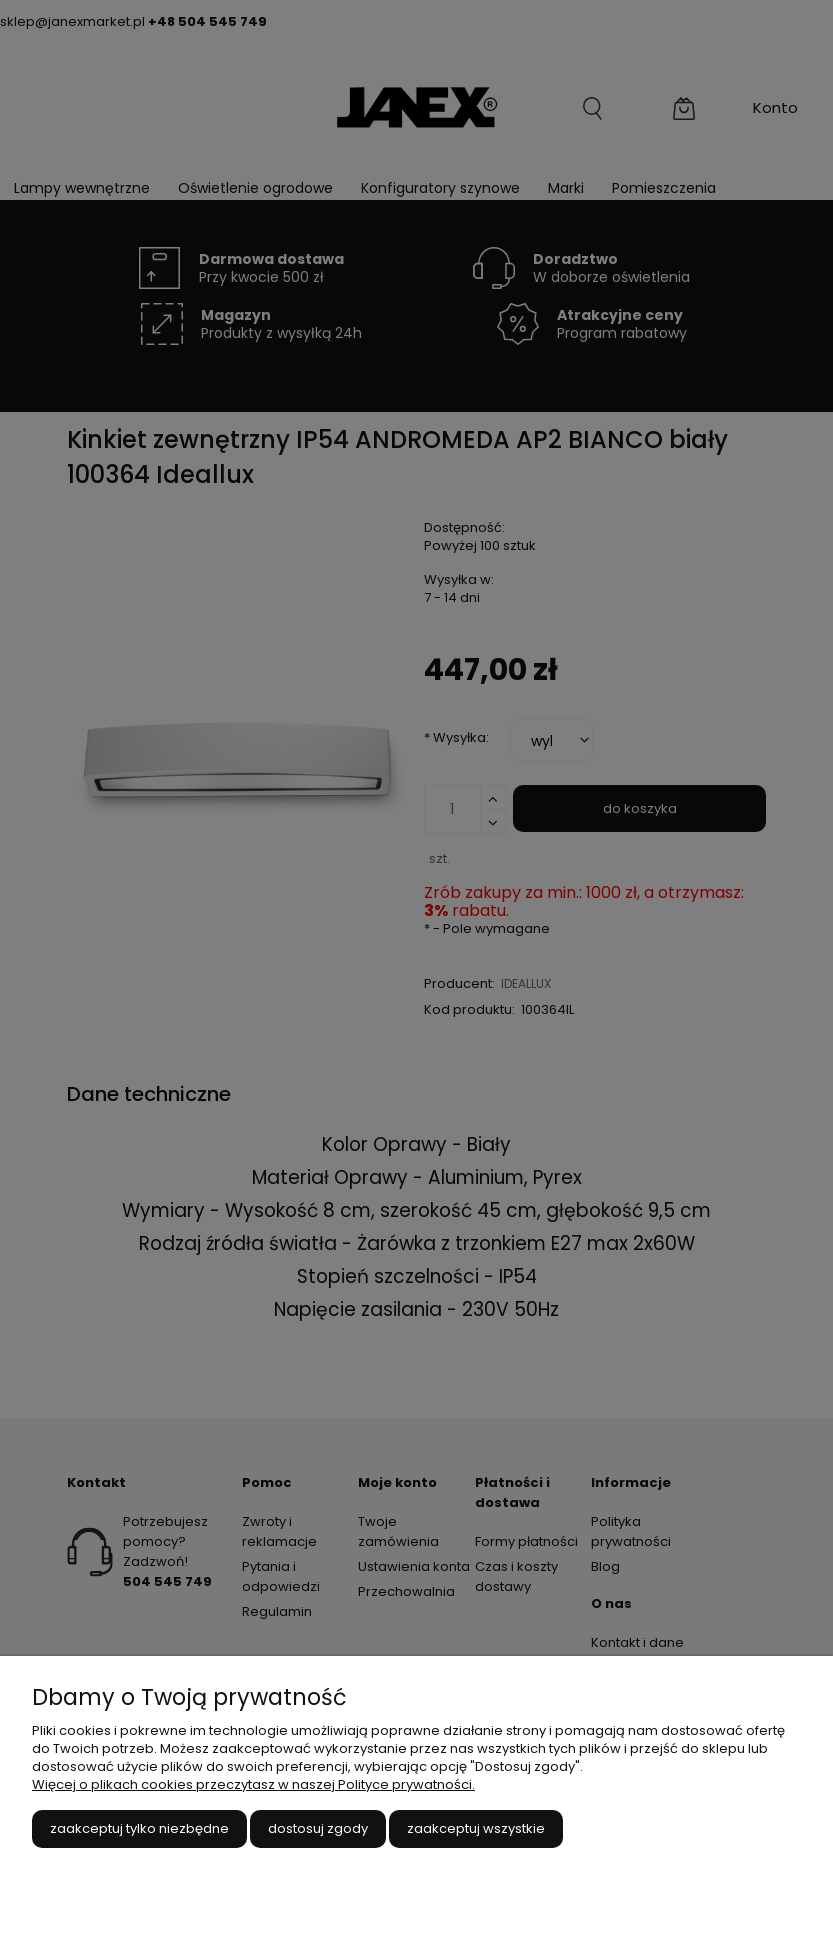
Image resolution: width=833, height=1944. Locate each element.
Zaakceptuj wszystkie (476, 1828)
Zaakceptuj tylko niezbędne (139, 1828)
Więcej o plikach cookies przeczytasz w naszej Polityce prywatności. (253, 1784)
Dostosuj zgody (318, 1828)
